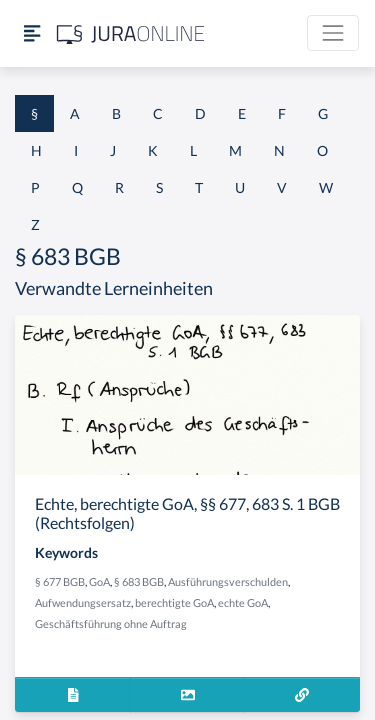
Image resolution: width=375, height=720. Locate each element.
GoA (99, 581)
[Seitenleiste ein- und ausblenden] (32, 33)
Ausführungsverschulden (228, 581)
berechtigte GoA (174, 602)
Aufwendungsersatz (83, 602)
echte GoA (243, 602)
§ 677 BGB (60, 581)
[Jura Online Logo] (131, 33)
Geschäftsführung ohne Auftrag (111, 623)
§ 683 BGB (139, 581)
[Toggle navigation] (333, 33)
